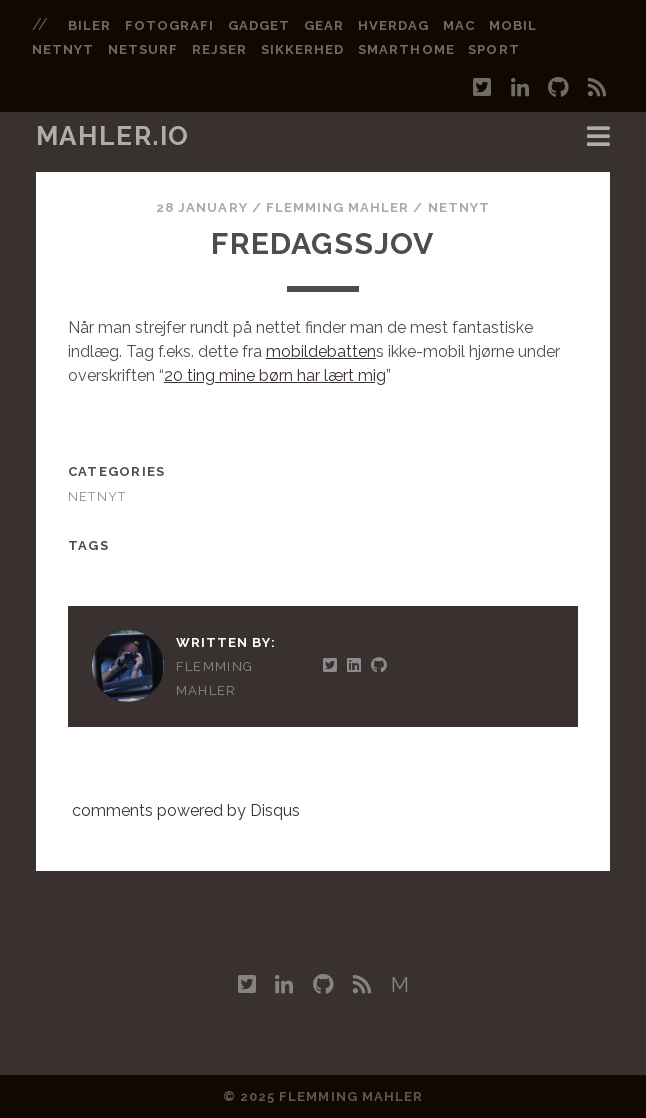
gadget (259, 25)
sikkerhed (302, 49)
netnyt (63, 49)
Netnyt (459, 207)
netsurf (143, 49)
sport (493, 49)
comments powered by (186, 810)
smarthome (406, 49)
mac (459, 25)
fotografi (169, 25)
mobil (513, 25)
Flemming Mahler (338, 207)
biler (89, 25)
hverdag (393, 25)
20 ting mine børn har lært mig (275, 375)
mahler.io (113, 136)
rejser (219, 49)
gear (324, 25)
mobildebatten (321, 351)
